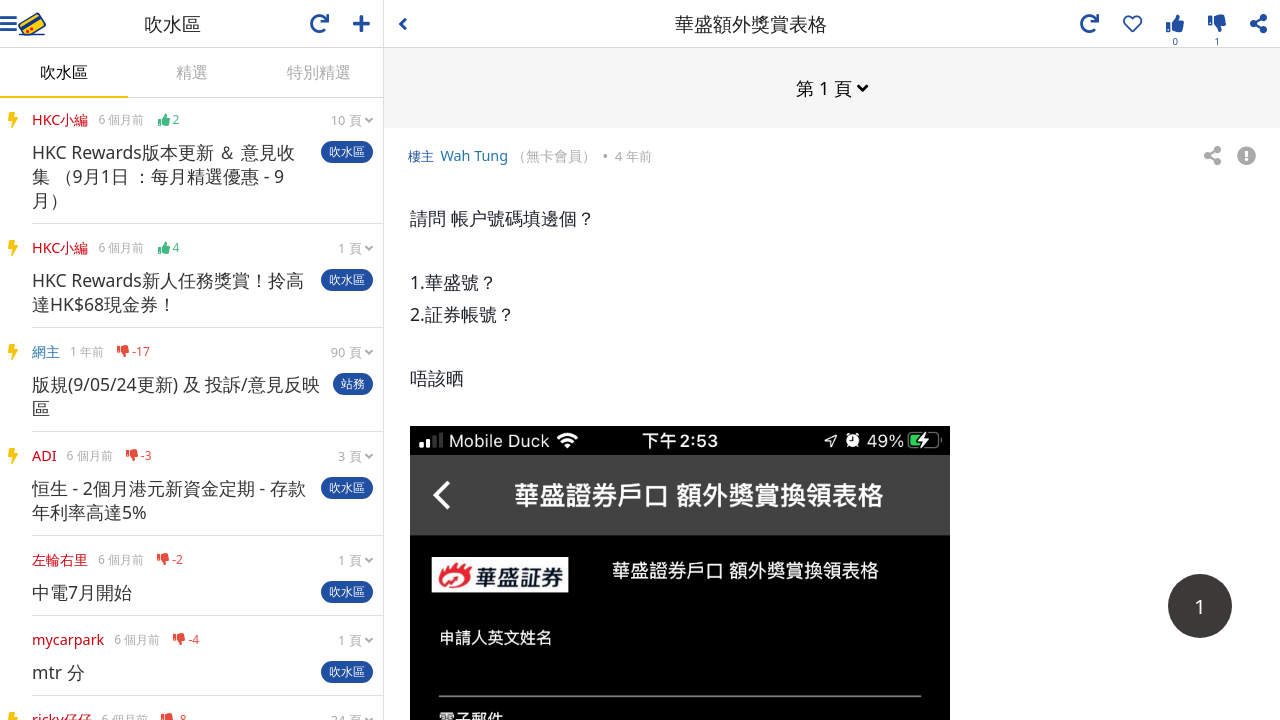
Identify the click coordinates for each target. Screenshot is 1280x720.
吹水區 (64, 72)
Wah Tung (474, 154)
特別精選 (319, 72)
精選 (192, 72)
